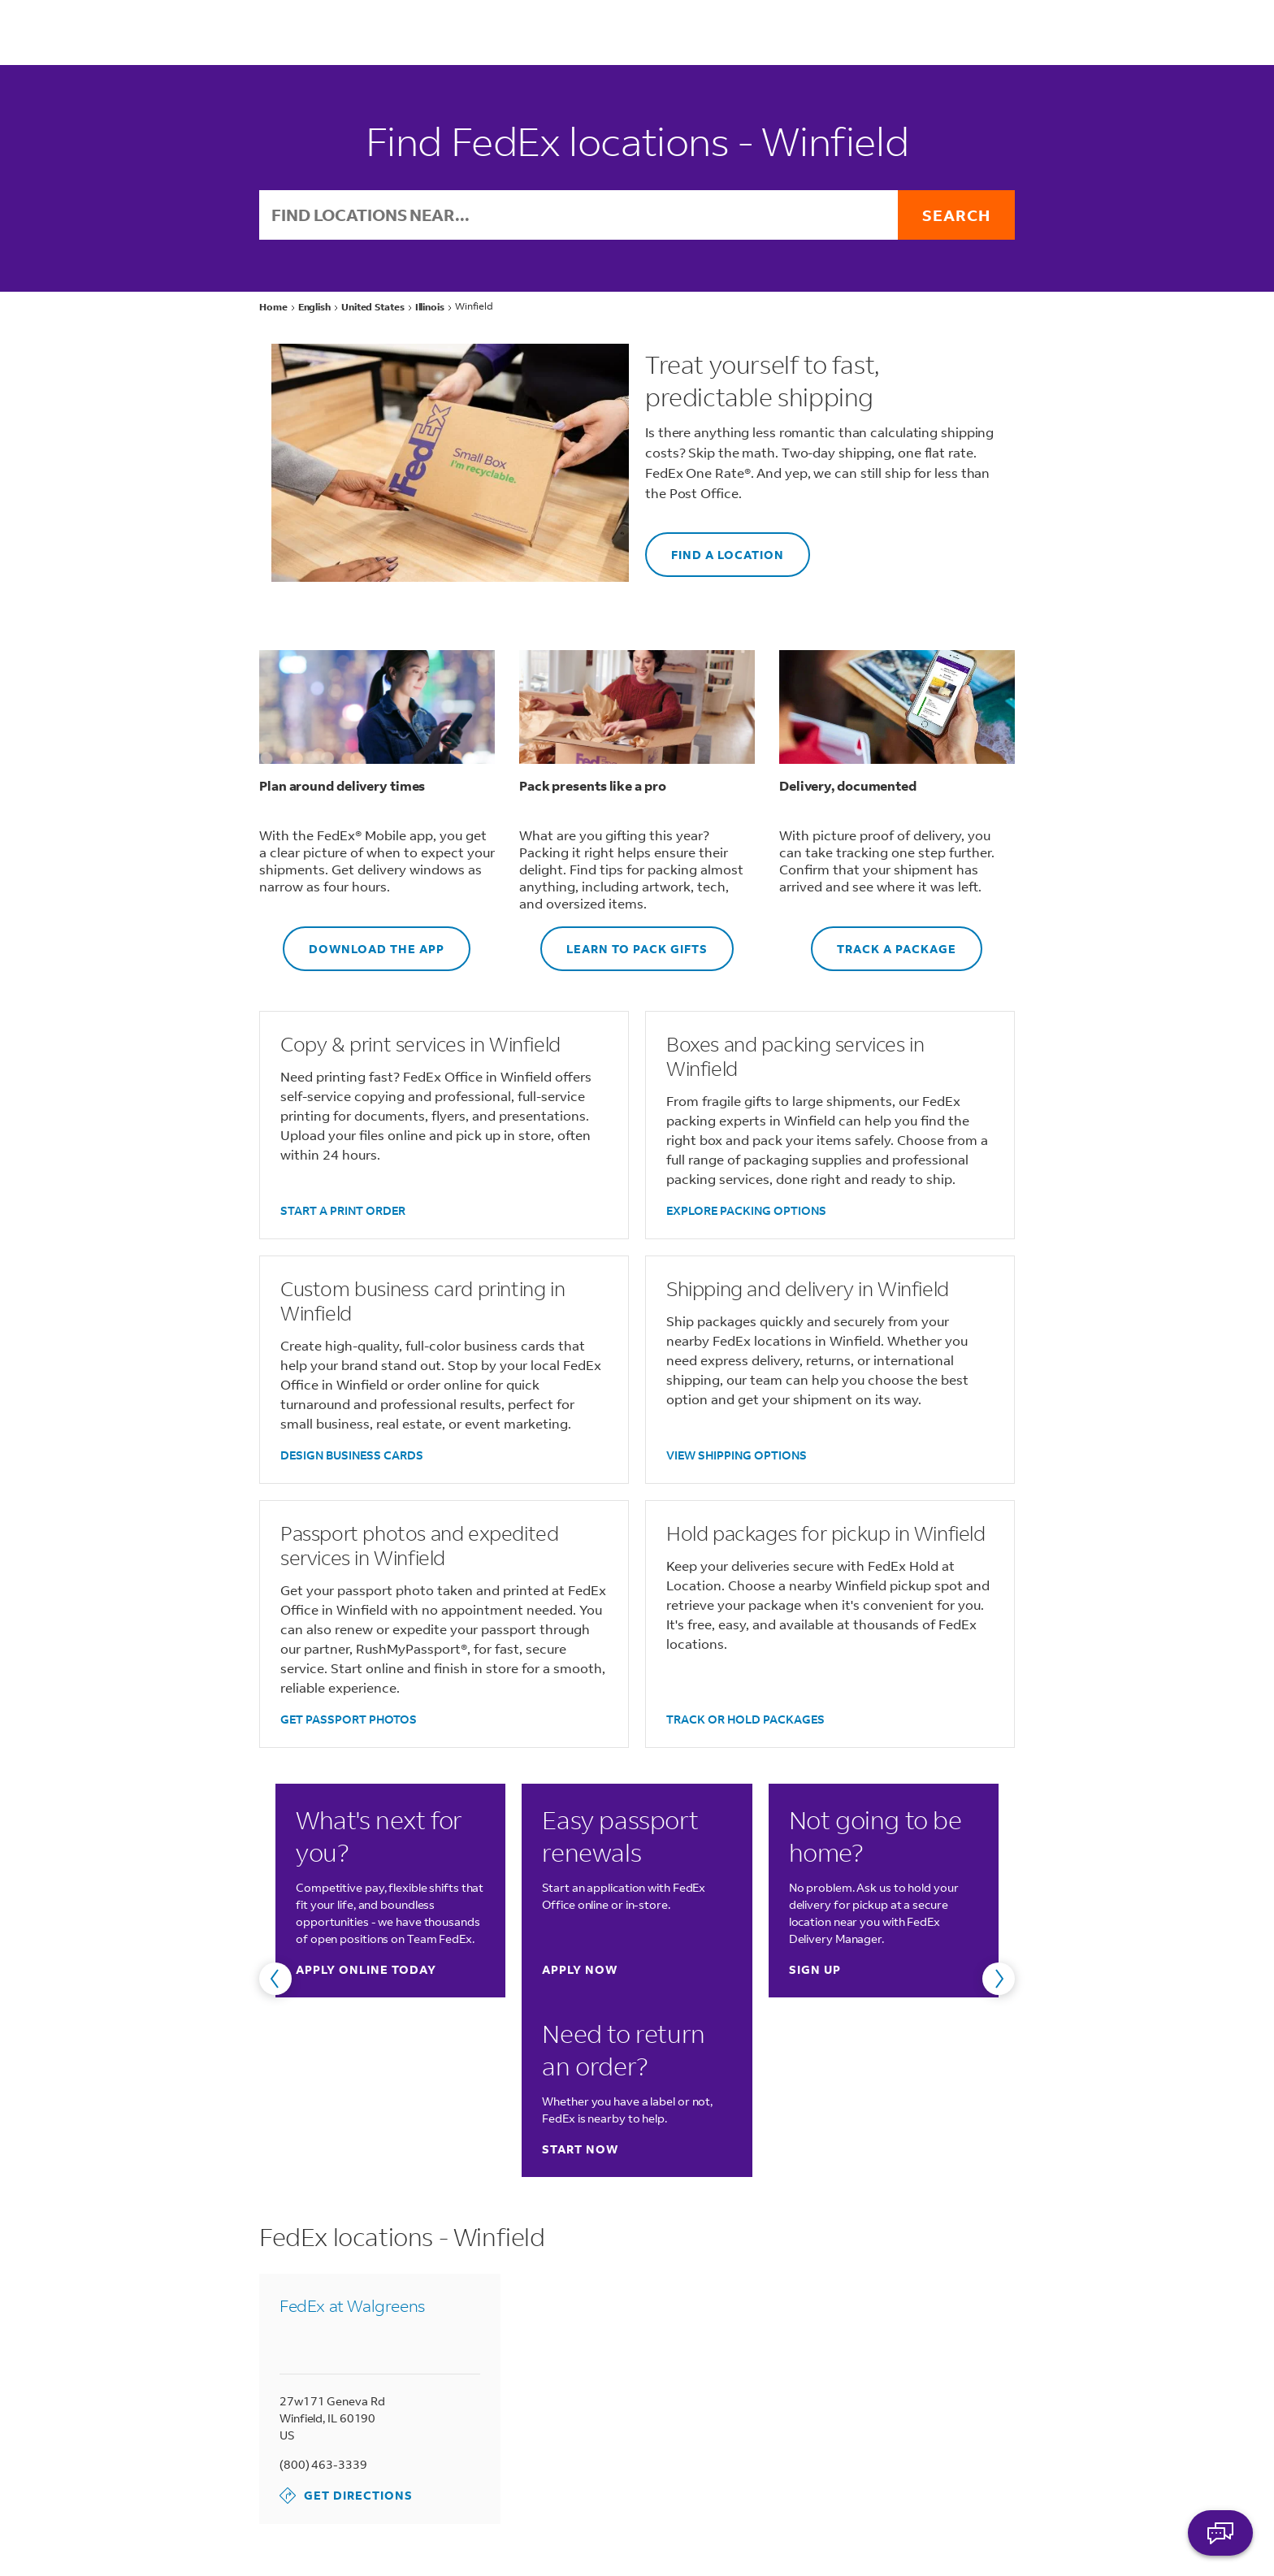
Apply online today (366, 1969)
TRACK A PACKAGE (883, 941)
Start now (580, 2149)
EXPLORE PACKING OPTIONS (746, 1210)
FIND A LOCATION (714, 547)
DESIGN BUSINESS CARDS (351, 1455)
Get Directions (346, 2495)
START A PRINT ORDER (342, 1210)
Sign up (815, 1969)
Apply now (580, 1969)
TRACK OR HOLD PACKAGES (745, 1719)
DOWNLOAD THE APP (363, 941)
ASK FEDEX (1220, 2533)
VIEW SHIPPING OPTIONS (736, 1455)
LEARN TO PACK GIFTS (624, 941)
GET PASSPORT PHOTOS (348, 1719)
